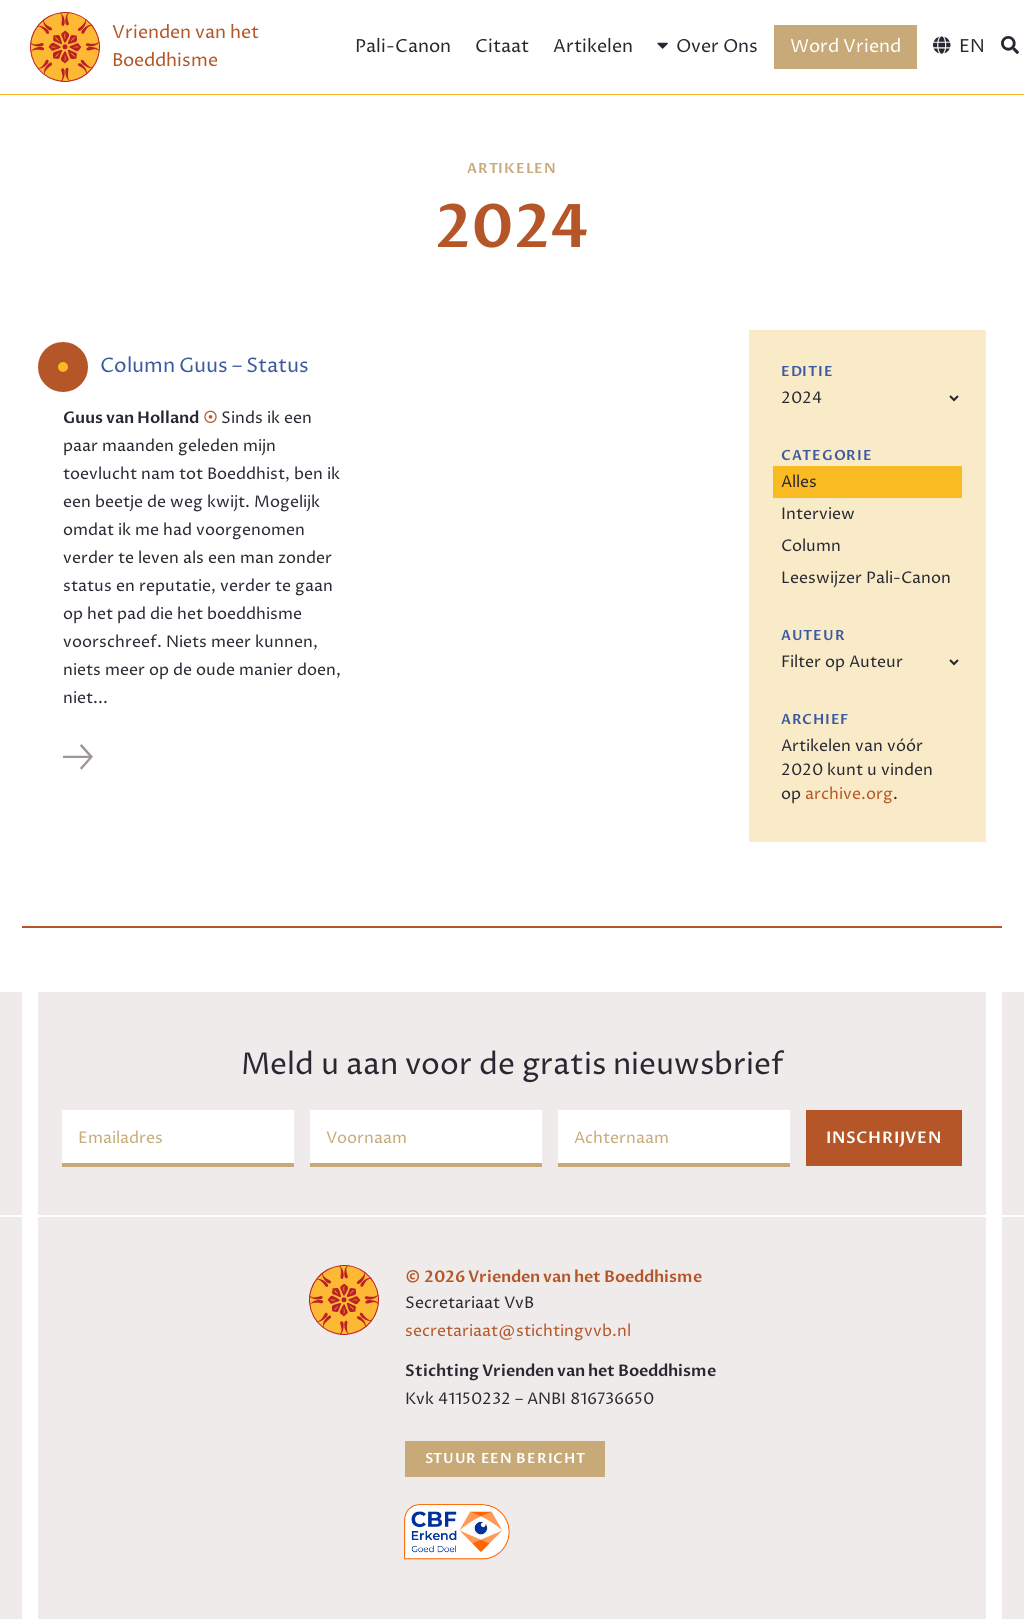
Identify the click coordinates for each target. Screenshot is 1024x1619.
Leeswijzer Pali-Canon (866, 578)
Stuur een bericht (505, 1458)
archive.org (849, 794)
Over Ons (707, 46)
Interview (818, 514)
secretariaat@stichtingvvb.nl (518, 1331)
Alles (799, 482)
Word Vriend (845, 46)
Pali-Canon (403, 46)
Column (811, 546)
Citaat (502, 46)
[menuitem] (958, 47)
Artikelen (593, 46)
